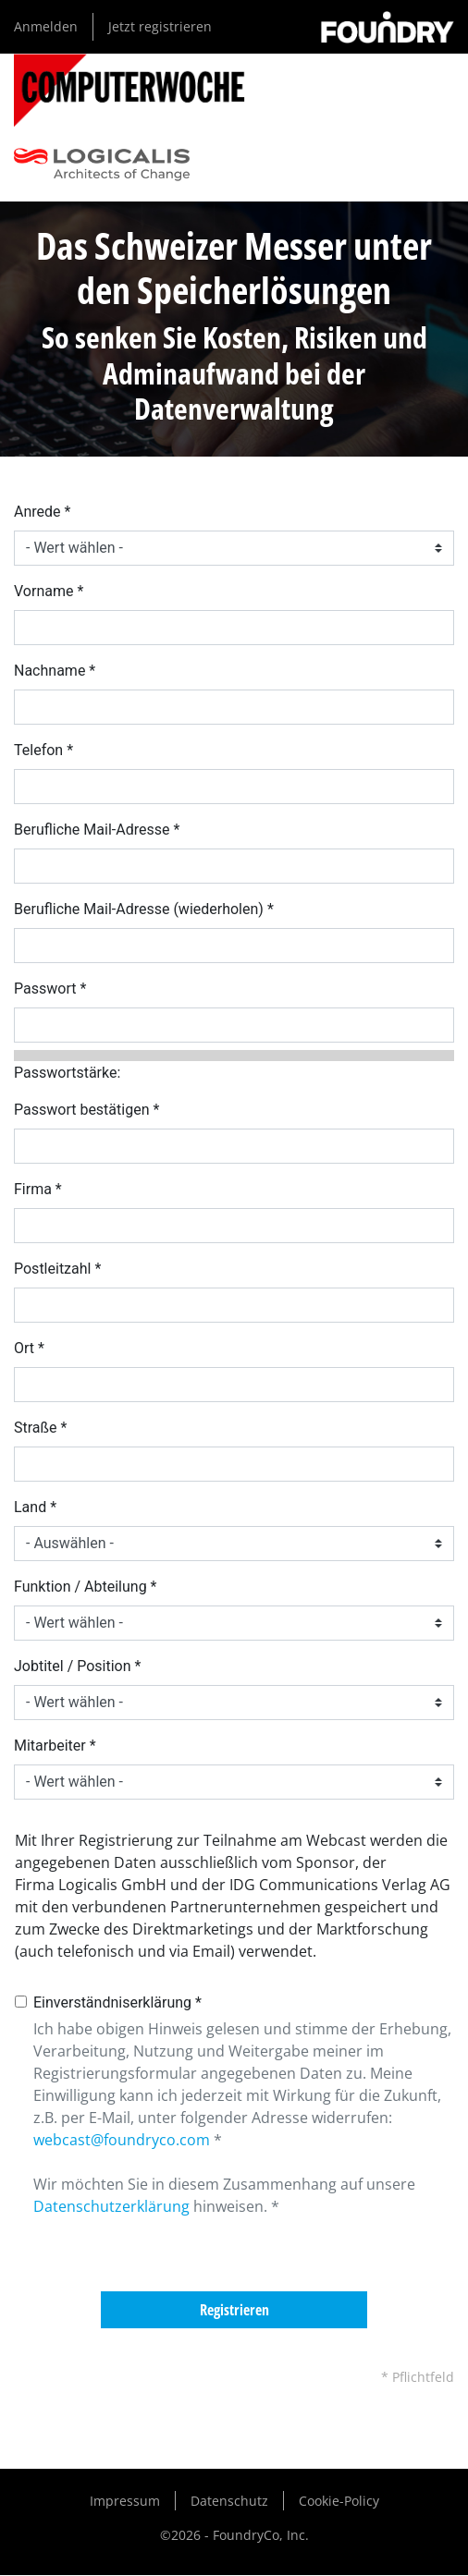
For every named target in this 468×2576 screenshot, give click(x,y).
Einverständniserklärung (112, 2002)
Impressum (125, 2500)
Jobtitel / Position (72, 1666)
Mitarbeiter (50, 1745)
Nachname (49, 670)
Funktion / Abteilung (80, 1586)
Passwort (45, 988)
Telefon (38, 750)
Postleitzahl (52, 1268)
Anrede (37, 511)
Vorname (43, 591)
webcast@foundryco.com (121, 2140)
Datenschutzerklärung (111, 2206)
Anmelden (46, 26)
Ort (24, 1348)
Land (30, 1507)
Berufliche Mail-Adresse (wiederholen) (139, 909)
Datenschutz (229, 2500)
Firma (33, 1189)
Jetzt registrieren (160, 26)
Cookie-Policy (339, 2500)
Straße (35, 1427)
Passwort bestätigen (81, 1109)
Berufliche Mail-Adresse (91, 829)
